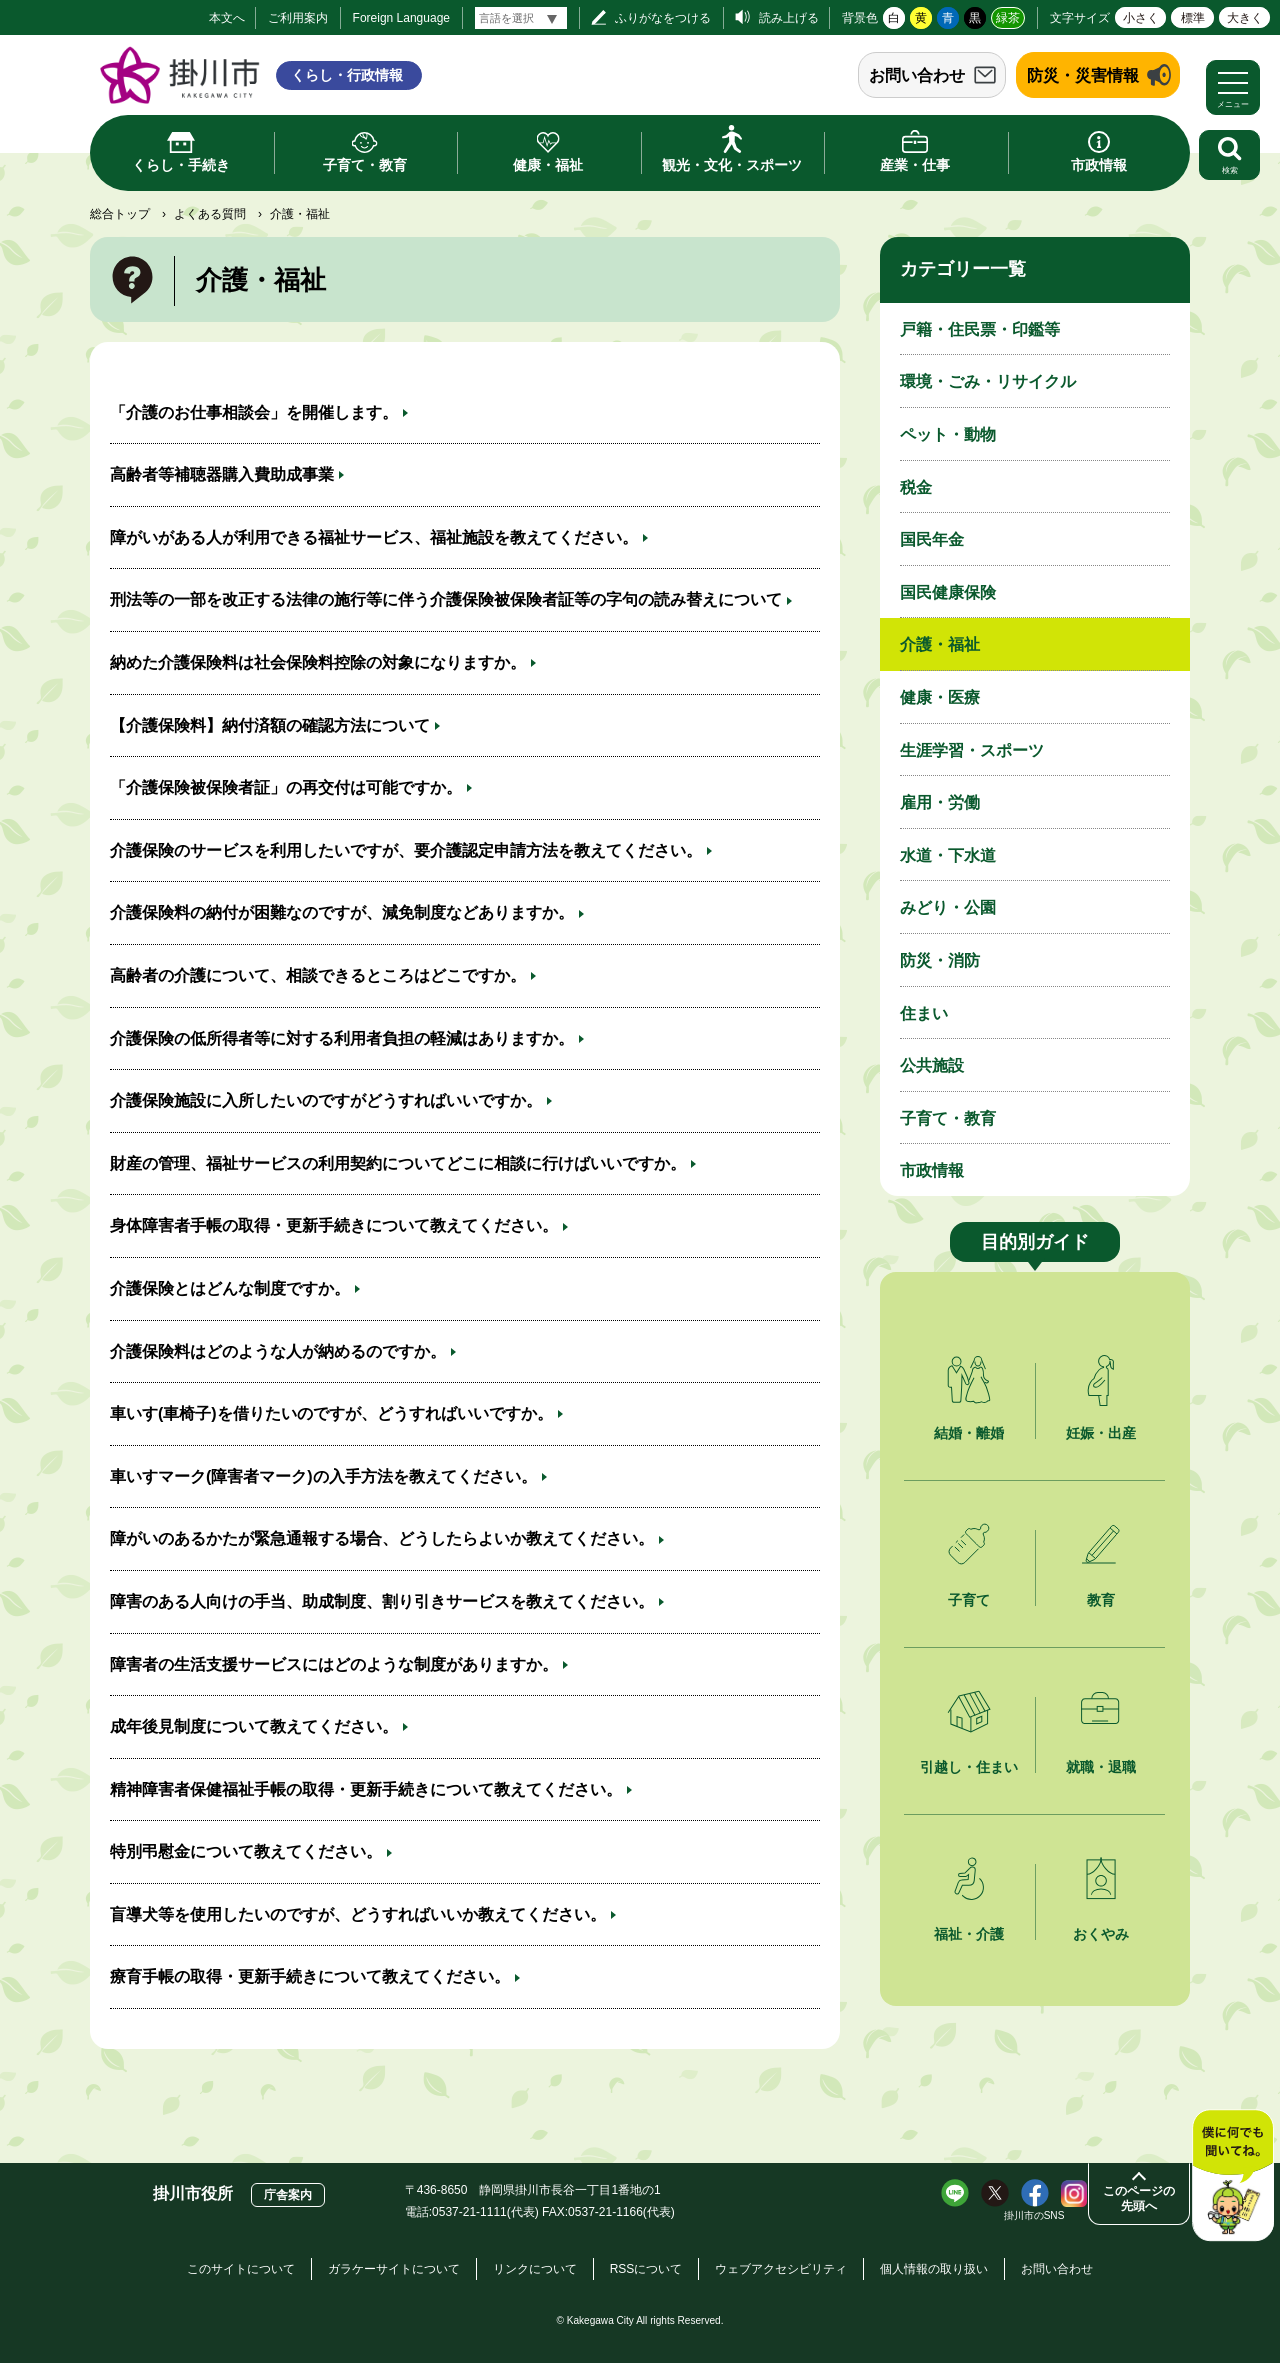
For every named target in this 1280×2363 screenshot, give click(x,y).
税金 (916, 487)
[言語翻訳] (521, 18)
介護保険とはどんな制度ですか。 (230, 1288)
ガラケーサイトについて (394, 2269)
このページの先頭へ (1139, 2198)
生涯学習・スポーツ (972, 750)
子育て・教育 (948, 1118)
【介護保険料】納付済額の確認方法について (270, 725)
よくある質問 (210, 214)
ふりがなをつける (663, 18)
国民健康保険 (948, 592)
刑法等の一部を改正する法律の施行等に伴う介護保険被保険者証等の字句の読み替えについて (446, 599)
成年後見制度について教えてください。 (254, 1726)
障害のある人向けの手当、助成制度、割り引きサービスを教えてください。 (382, 1601)
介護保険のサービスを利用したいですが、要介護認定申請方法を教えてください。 (406, 850)
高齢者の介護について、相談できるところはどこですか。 (318, 975)
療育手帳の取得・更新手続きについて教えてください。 (310, 1976)
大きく (1245, 18)
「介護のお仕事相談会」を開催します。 (254, 412)
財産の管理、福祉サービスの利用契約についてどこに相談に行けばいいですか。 (398, 1163)
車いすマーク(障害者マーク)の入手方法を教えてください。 (323, 1476)
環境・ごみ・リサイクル (988, 381)
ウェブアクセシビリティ (781, 2269)
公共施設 (932, 1065)
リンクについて (535, 2269)
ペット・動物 (948, 434)
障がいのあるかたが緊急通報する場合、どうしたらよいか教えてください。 (382, 1538)
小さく (1141, 18)
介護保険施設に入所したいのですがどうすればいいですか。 (326, 1100)
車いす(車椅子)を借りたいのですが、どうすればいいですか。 (331, 1413)
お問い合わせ (917, 75)
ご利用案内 (298, 18)
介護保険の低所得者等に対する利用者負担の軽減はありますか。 (342, 1038)
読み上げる (789, 18)
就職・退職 (1101, 1767)
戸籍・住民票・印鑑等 (980, 329)
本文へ (227, 18)
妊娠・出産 (1101, 1433)
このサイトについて (241, 2269)
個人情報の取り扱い (934, 2269)
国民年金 (932, 539)
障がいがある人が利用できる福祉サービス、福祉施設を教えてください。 (374, 537)
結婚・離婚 (969, 1433)
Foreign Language (401, 18)
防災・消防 (940, 960)
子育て (969, 1600)
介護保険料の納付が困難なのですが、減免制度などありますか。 (342, 912)
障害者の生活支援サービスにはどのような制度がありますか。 (334, 1664)
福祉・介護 (969, 1934)
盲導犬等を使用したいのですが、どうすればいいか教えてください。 (358, 1914)
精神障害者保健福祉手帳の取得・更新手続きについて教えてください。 (366, 1789)
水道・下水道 (948, 855)
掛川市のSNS (1034, 2215)
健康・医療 (940, 697)
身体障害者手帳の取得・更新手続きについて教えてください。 (334, 1225)
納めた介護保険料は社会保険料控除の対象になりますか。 (318, 662)
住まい (924, 1013)
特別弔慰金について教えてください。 (246, 1851)
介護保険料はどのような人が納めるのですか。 (278, 1351)
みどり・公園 (948, 907)
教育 (1101, 1600)
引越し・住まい (969, 1767)
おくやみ (1101, 1934)
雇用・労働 (940, 802)
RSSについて (646, 2269)
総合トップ (120, 214)
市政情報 (932, 1170)
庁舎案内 (288, 2195)
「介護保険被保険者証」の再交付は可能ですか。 (286, 787)
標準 (1193, 18)
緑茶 (1008, 18)
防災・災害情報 (1083, 75)
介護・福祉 (940, 644)
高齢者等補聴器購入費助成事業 (222, 474)
